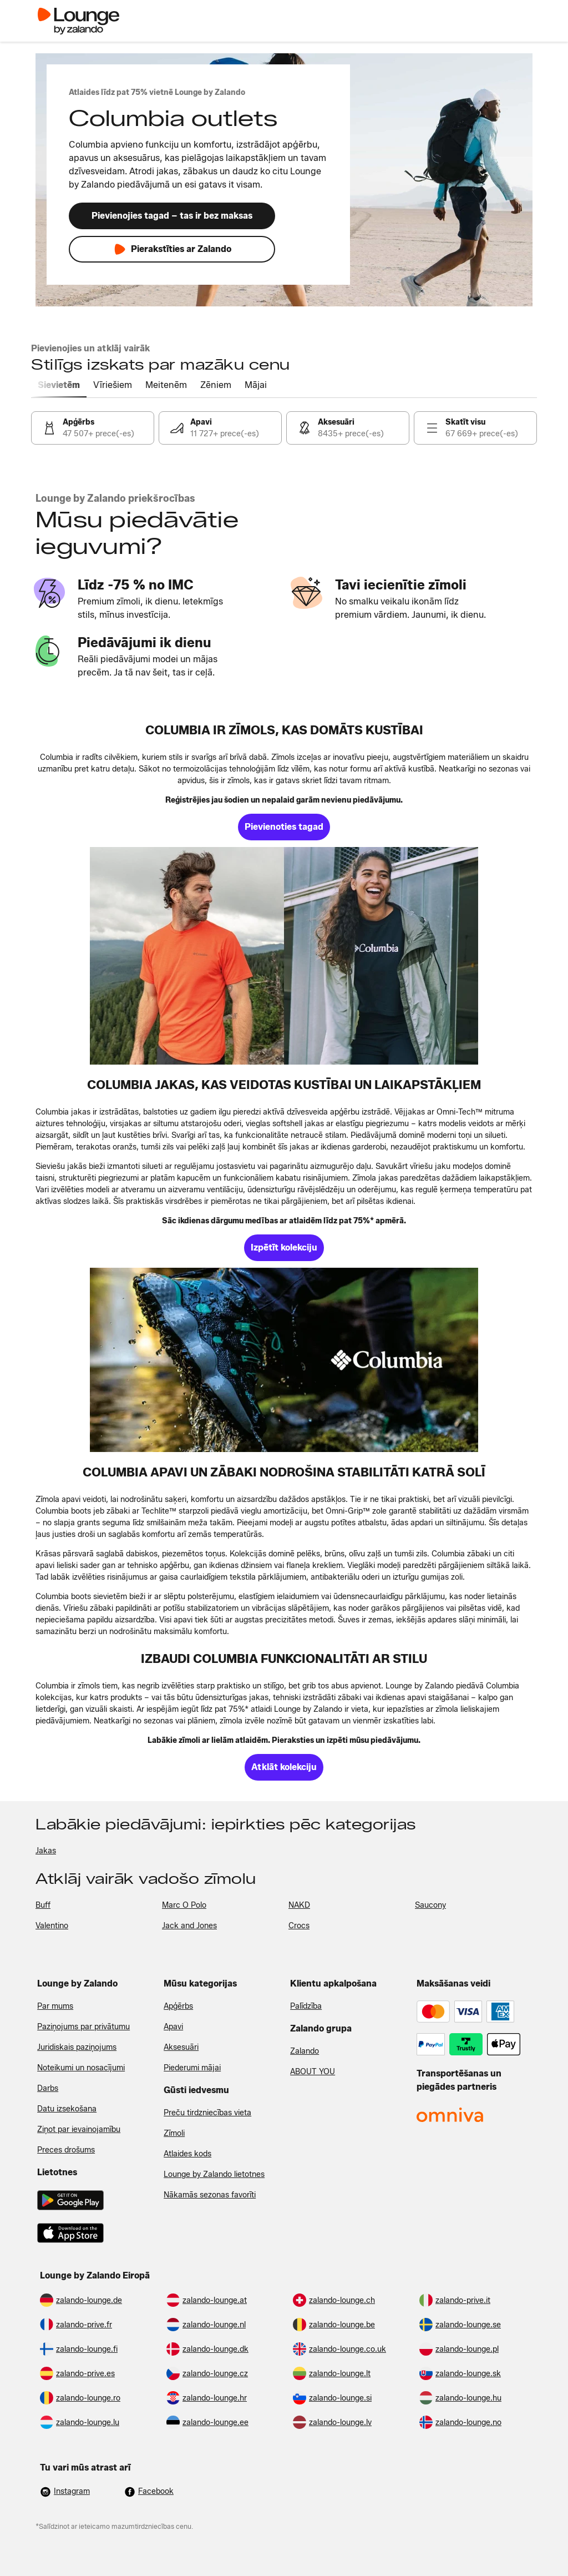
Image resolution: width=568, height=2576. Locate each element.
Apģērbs (178, 2006)
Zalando (304, 2051)
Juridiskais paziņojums (76, 2047)
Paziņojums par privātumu (83, 2026)
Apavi (173, 2026)
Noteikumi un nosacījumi (81, 2068)
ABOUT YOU (312, 2071)
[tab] (59, 385)
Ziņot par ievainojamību (78, 2129)
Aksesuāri (181, 2047)
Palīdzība (306, 2006)
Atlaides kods (187, 2154)
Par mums (55, 2006)
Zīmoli (174, 2133)
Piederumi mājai (192, 2068)
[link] (92, 428)
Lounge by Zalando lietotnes (214, 2174)
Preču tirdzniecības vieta (207, 2113)
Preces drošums (66, 2150)
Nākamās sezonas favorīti (210, 2195)
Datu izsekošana (67, 2109)
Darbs (47, 2088)
